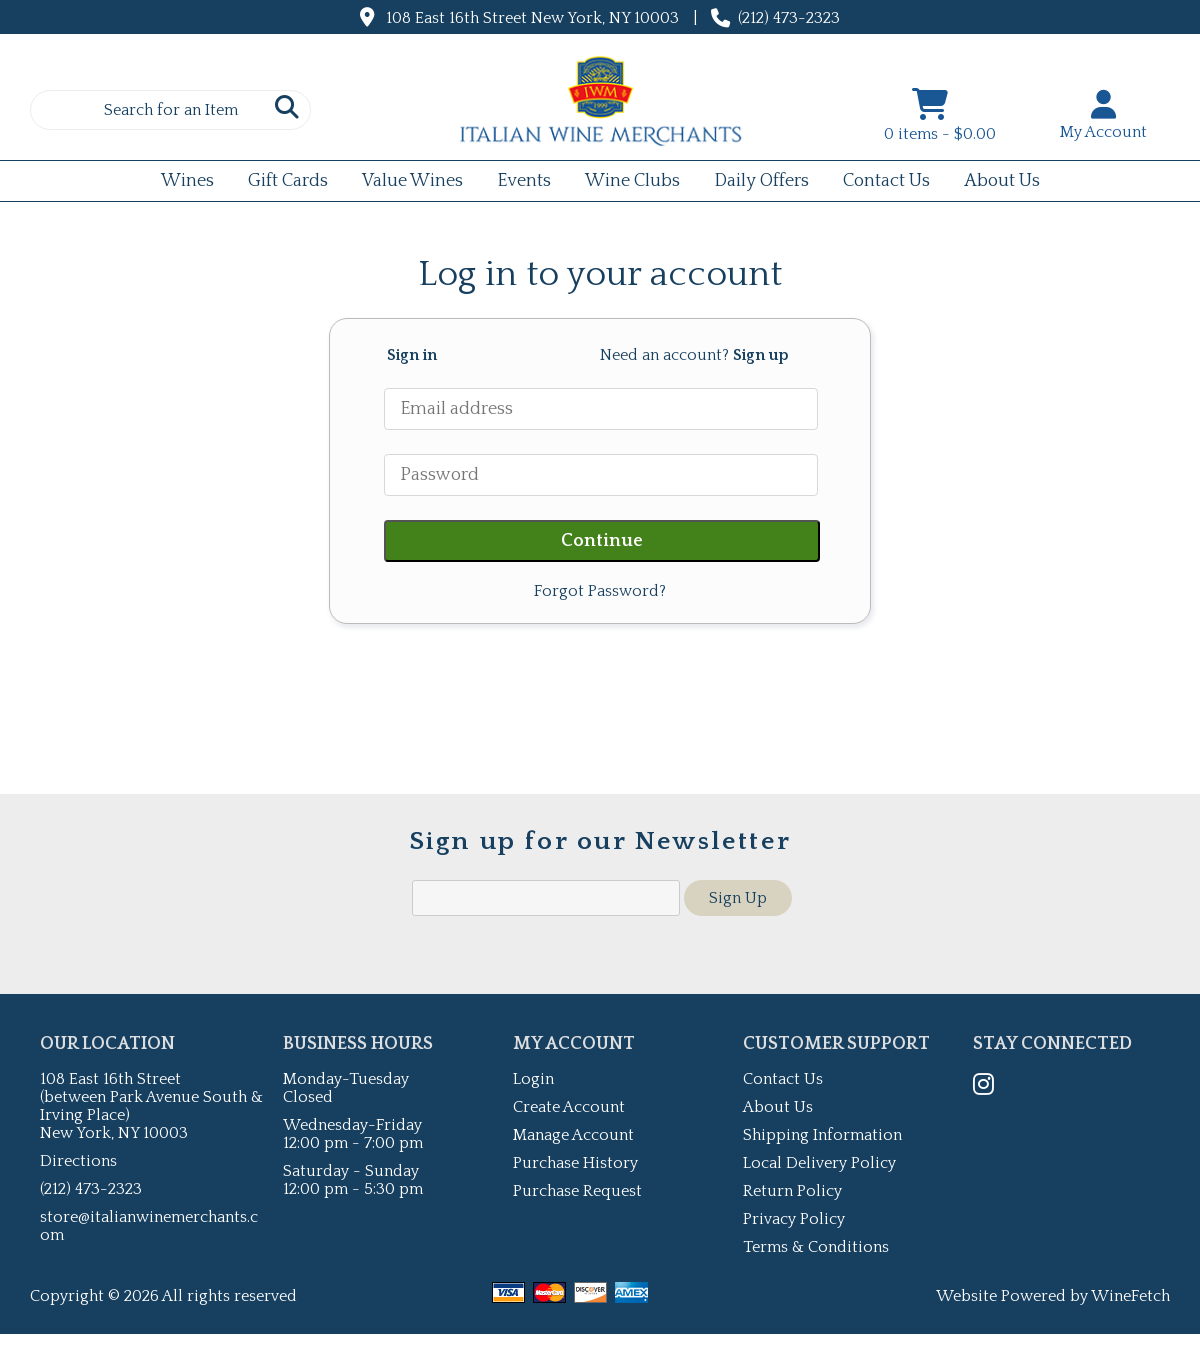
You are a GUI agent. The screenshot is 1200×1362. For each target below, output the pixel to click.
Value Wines (412, 181)
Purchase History (575, 1163)
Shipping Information (822, 1135)
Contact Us (886, 181)
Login (533, 1079)
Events (517, 183)
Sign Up (738, 898)
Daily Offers (755, 183)
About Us (995, 183)
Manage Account (573, 1135)
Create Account (569, 1107)
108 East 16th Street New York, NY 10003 (532, 18)
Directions (78, 1161)
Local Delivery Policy (819, 1163)
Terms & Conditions (816, 1247)
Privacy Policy (794, 1219)
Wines (181, 183)
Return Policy (792, 1191)
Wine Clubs (626, 183)
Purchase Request (577, 1191)
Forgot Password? (600, 591)
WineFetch (1130, 1296)
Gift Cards (281, 183)
